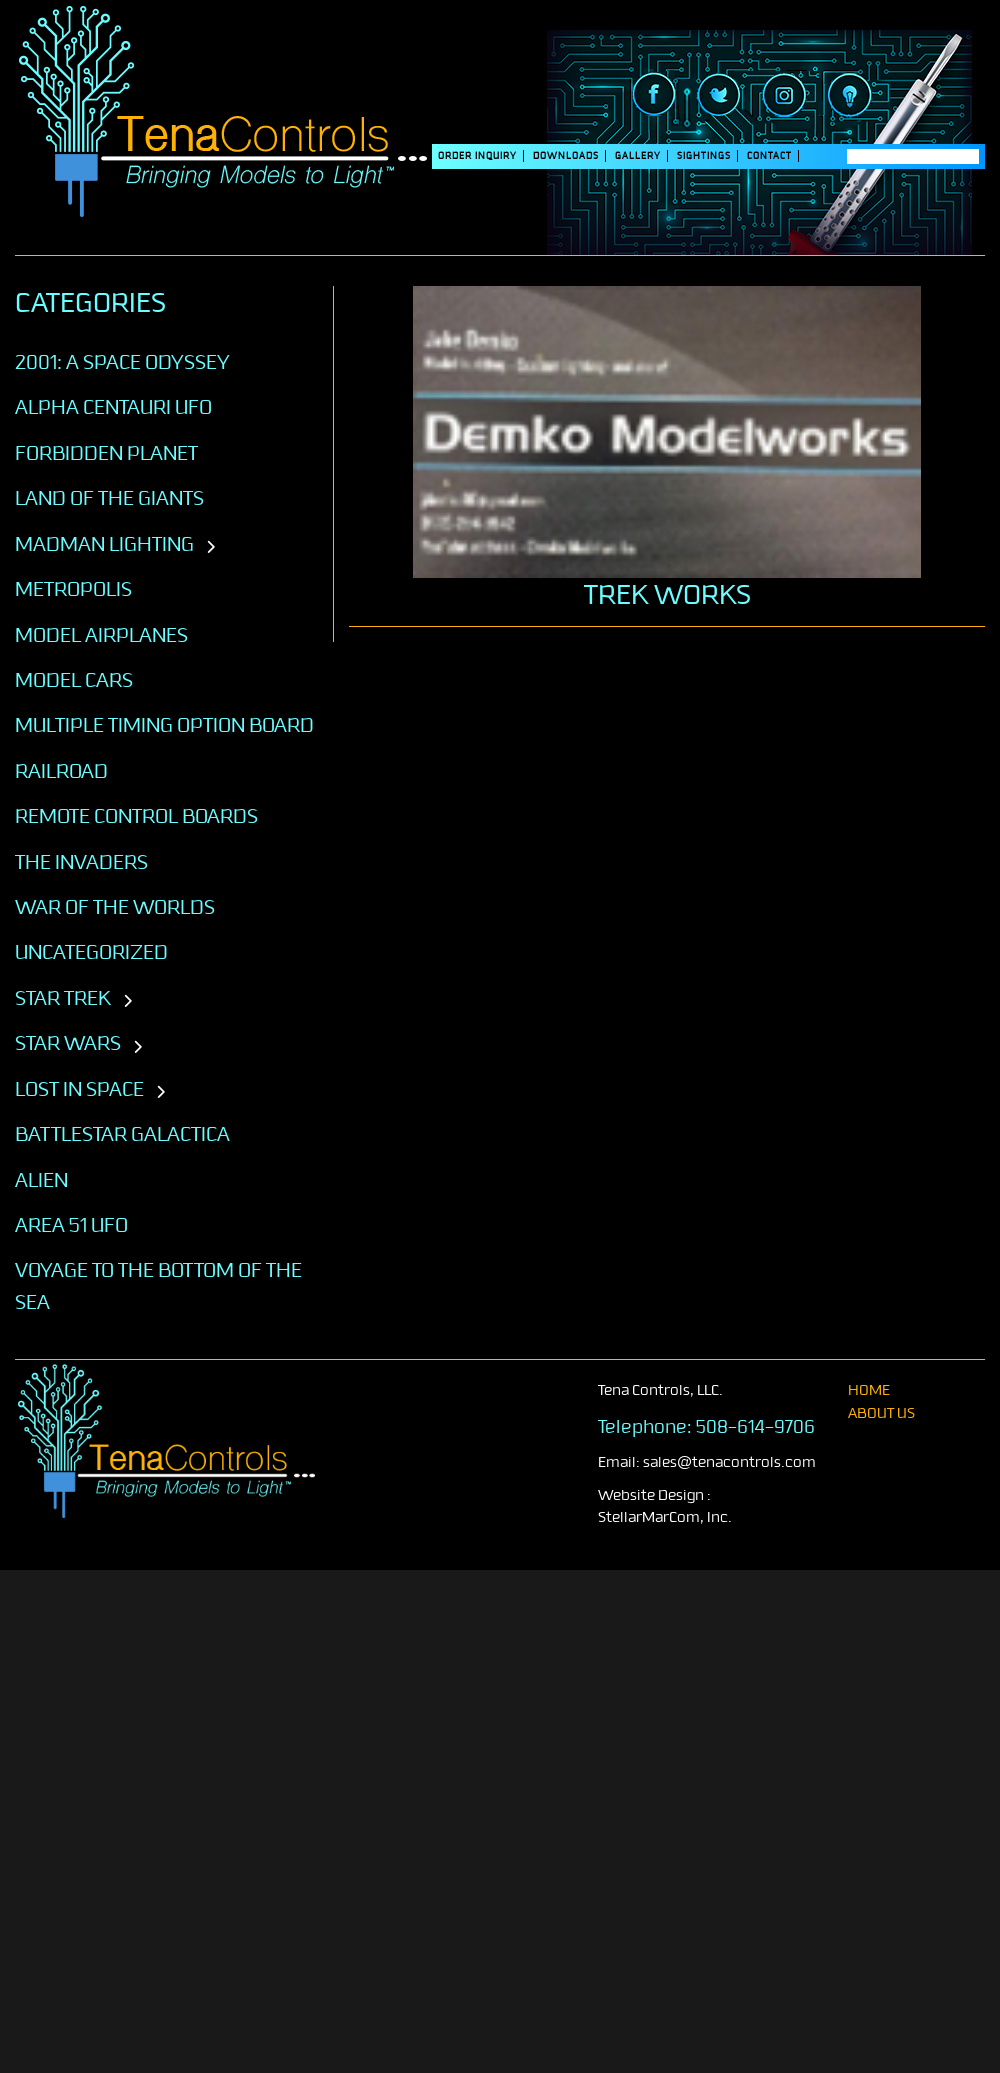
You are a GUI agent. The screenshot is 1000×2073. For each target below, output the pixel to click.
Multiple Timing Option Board (164, 725)
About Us (881, 1413)
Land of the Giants (109, 498)
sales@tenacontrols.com (729, 1462)
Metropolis (73, 589)
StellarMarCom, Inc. (665, 1517)
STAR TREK (63, 998)
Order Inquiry (477, 156)
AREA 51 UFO (71, 1225)
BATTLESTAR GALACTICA (122, 1134)
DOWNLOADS (566, 156)
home (869, 1390)
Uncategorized (91, 952)
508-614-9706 (755, 1427)
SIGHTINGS (704, 156)
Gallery (638, 156)
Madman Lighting (104, 544)
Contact (769, 156)
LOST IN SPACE (79, 1089)
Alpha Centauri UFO (113, 407)
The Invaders (81, 862)
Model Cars (74, 680)
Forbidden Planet (106, 453)
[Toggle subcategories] (210, 548)
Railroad (61, 771)
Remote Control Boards (136, 816)
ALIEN (41, 1180)
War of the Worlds (115, 907)
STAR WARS (68, 1043)
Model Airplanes (101, 635)
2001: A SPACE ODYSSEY (122, 362)
